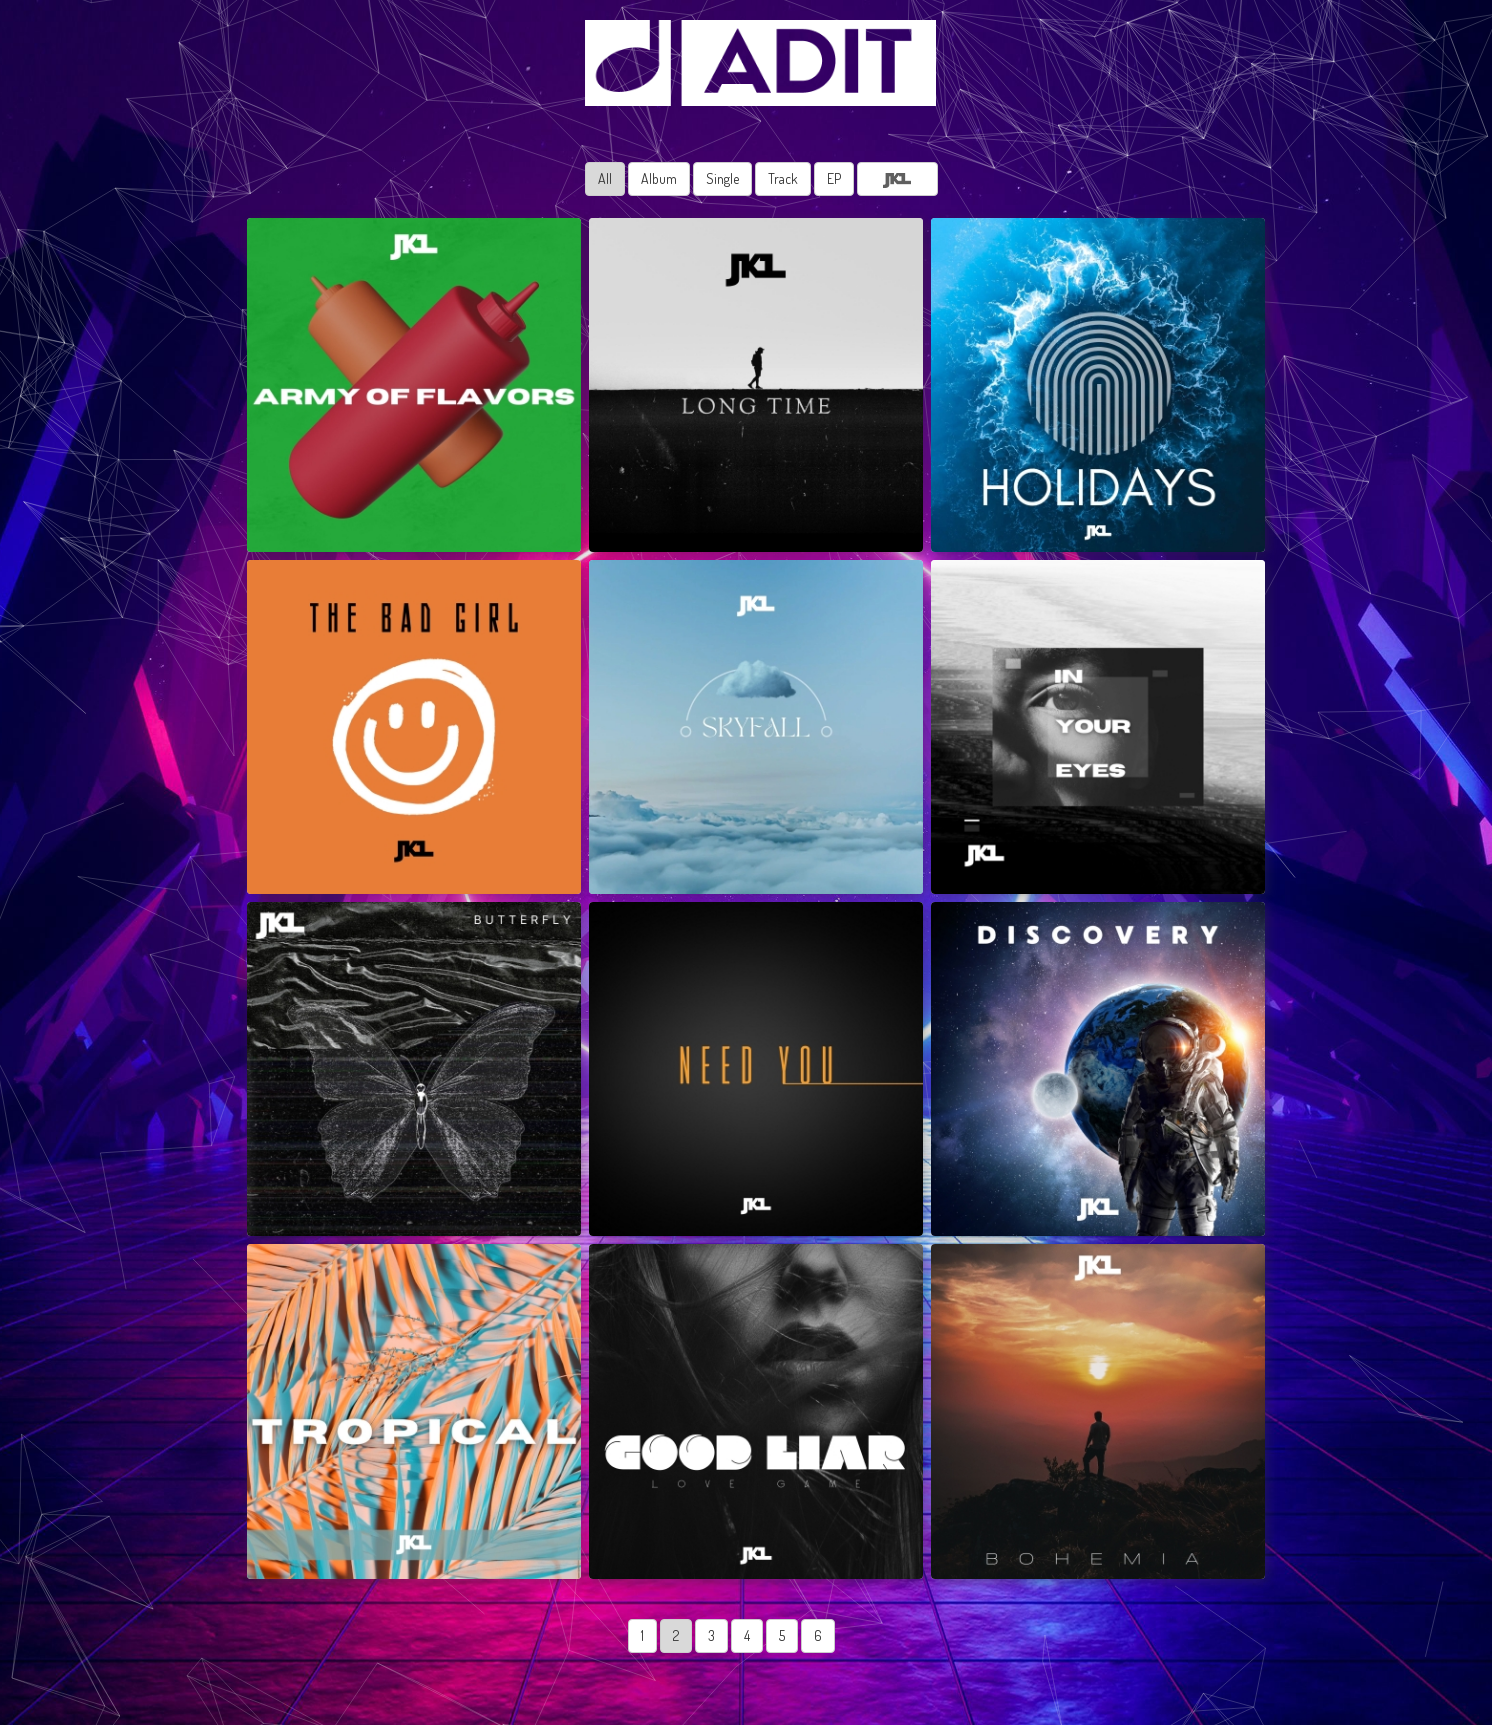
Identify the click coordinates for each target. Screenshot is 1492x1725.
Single (722, 178)
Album (659, 178)
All (605, 178)
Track (783, 178)
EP (834, 178)
